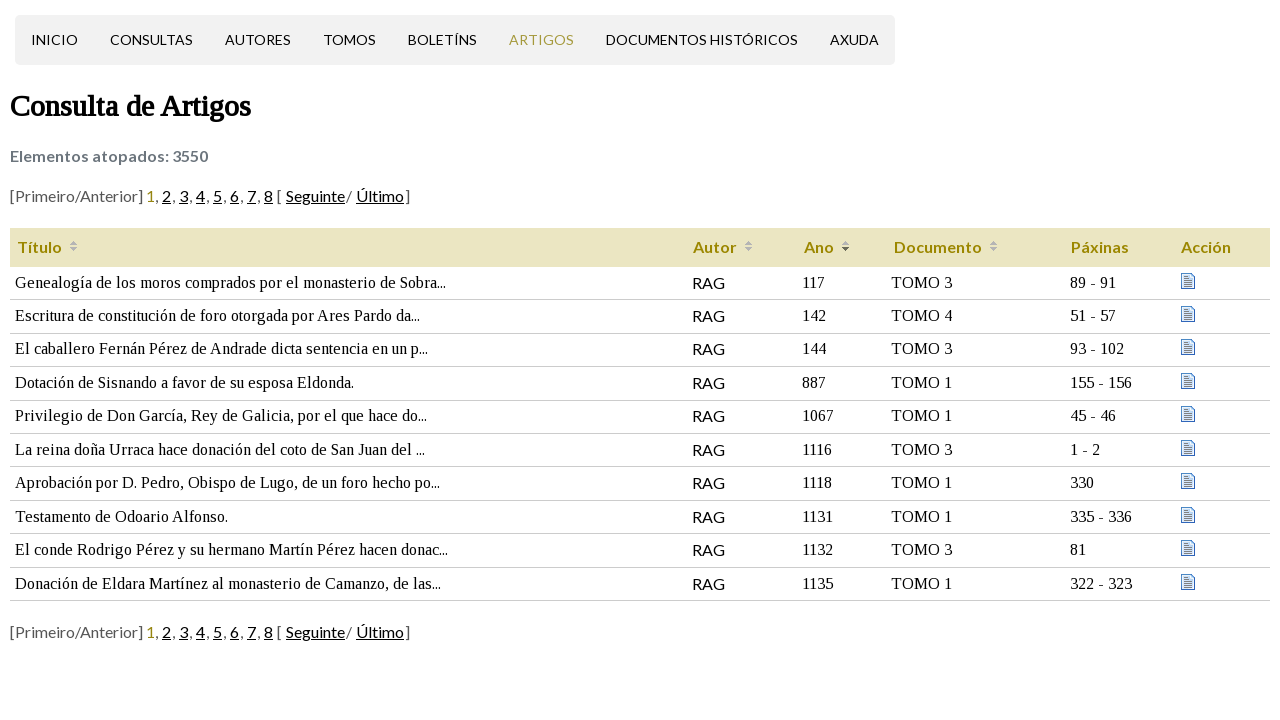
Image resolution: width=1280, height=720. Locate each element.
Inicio (54, 39)
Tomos (349, 39)
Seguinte (315, 195)
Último (380, 195)
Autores (258, 39)
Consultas (151, 39)
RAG (708, 282)
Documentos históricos (702, 39)
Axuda (854, 39)
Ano (819, 246)
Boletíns (442, 39)
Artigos (541, 39)
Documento (938, 246)
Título (39, 246)
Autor (715, 246)
